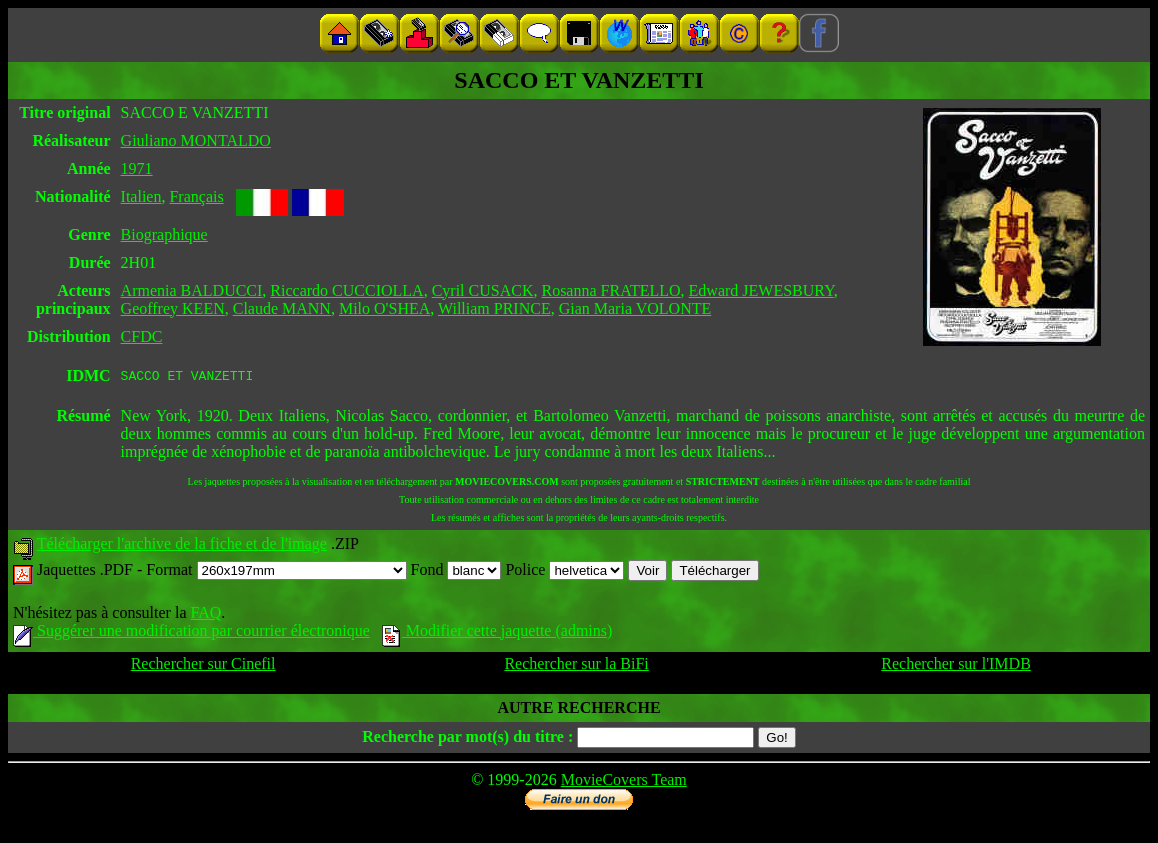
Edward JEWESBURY (761, 290)
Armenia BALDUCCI (192, 290)
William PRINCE (494, 308)
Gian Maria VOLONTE (635, 308)
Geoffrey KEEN (173, 308)
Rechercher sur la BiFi (576, 666)
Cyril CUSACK (483, 290)
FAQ (205, 615)
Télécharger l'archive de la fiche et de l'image (182, 546)
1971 (137, 168)
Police (564, 572)
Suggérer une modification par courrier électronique (191, 633)
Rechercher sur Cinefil (203, 666)
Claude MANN (282, 308)
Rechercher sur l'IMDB (956, 666)
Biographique (164, 234)
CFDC (142, 336)
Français (196, 196)
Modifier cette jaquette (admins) (497, 633)
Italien (141, 196)
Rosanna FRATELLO (610, 290)
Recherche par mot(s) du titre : (467, 739)
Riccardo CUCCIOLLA (346, 290)
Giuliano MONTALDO (196, 140)
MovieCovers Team (624, 782)
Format (276, 572)
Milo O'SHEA (384, 308)
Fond (456, 572)
